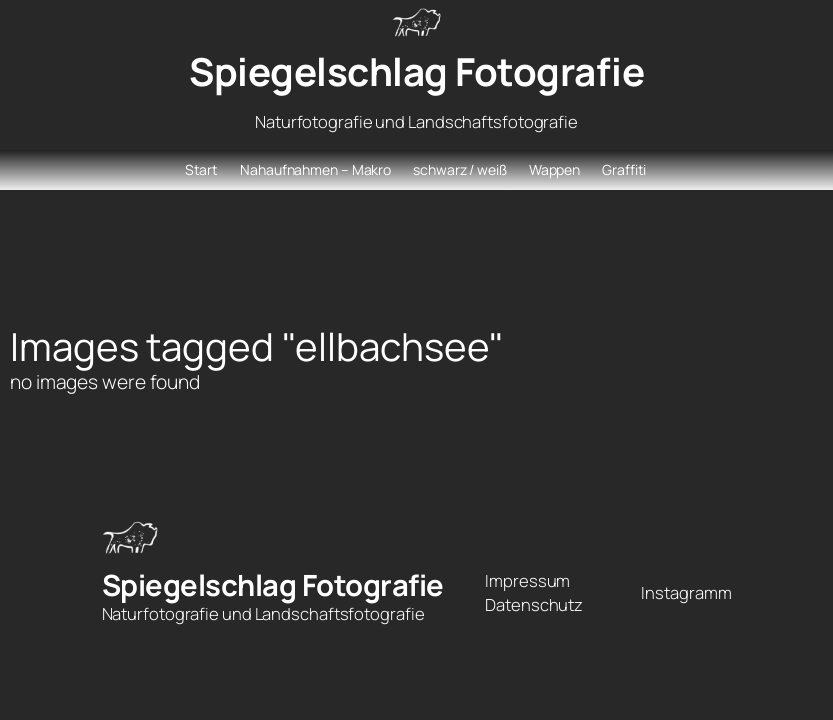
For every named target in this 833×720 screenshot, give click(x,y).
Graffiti (624, 169)
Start (202, 169)
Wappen (554, 169)
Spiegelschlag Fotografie (416, 71)
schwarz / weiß (460, 169)
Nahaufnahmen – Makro (315, 169)
